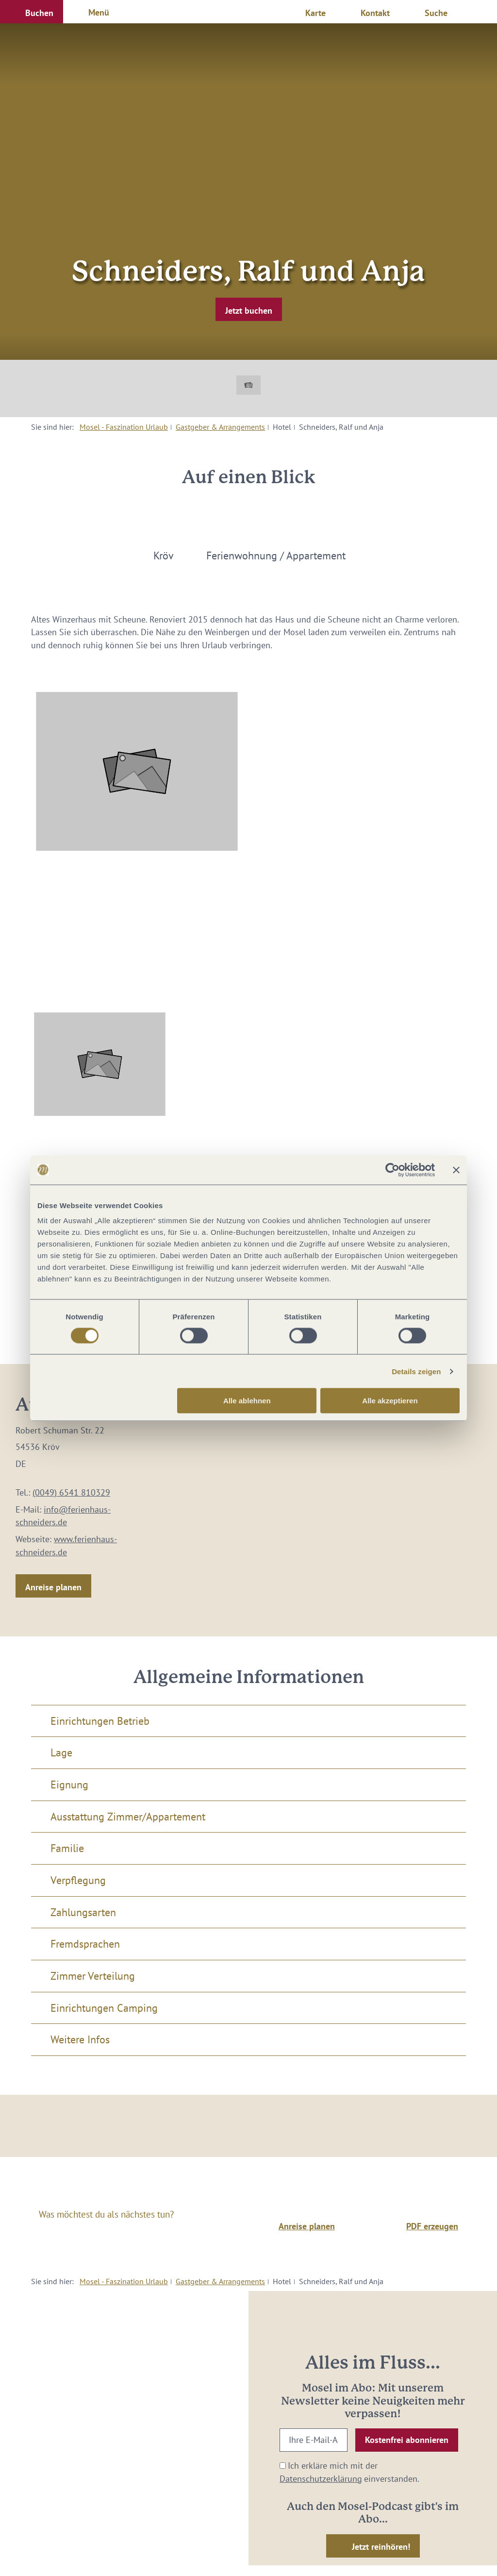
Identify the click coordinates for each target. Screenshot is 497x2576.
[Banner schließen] (456, 1169)
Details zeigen (416, 1371)
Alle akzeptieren (389, 1401)
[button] (31, 11)
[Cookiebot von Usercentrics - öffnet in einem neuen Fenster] (392, 1169)
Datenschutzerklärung (321, 2478)
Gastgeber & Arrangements (220, 427)
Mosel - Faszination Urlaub (124, 427)
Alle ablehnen (247, 1401)
